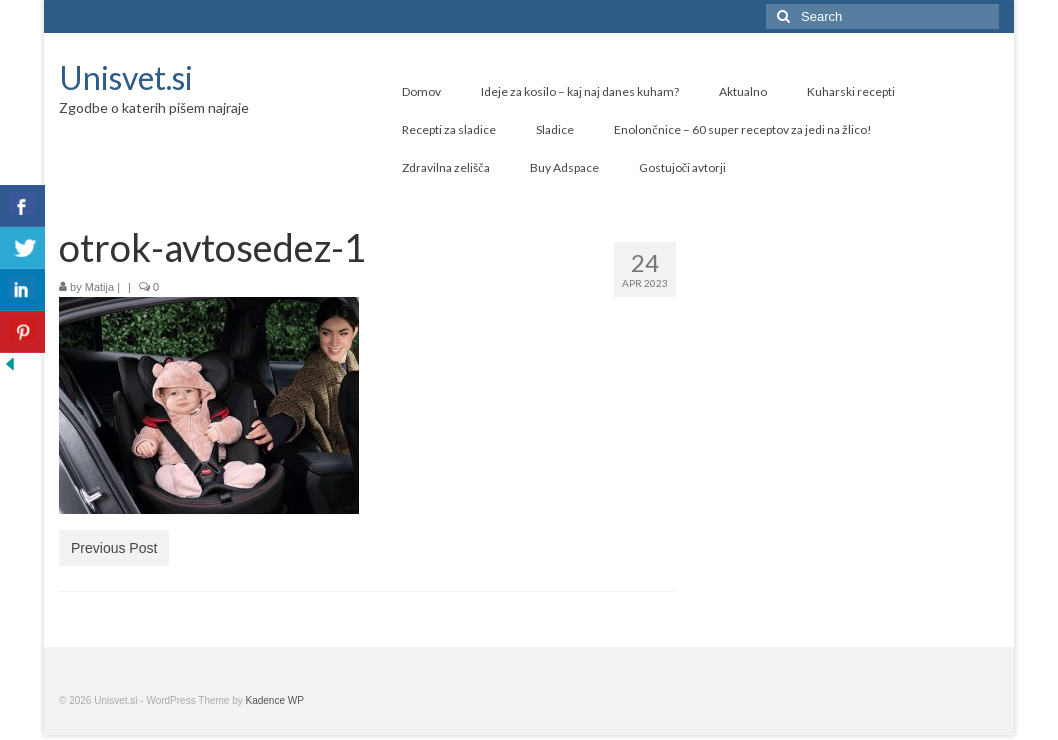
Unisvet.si (126, 77)
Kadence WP (275, 700)
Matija (99, 287)
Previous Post (114, 548)
